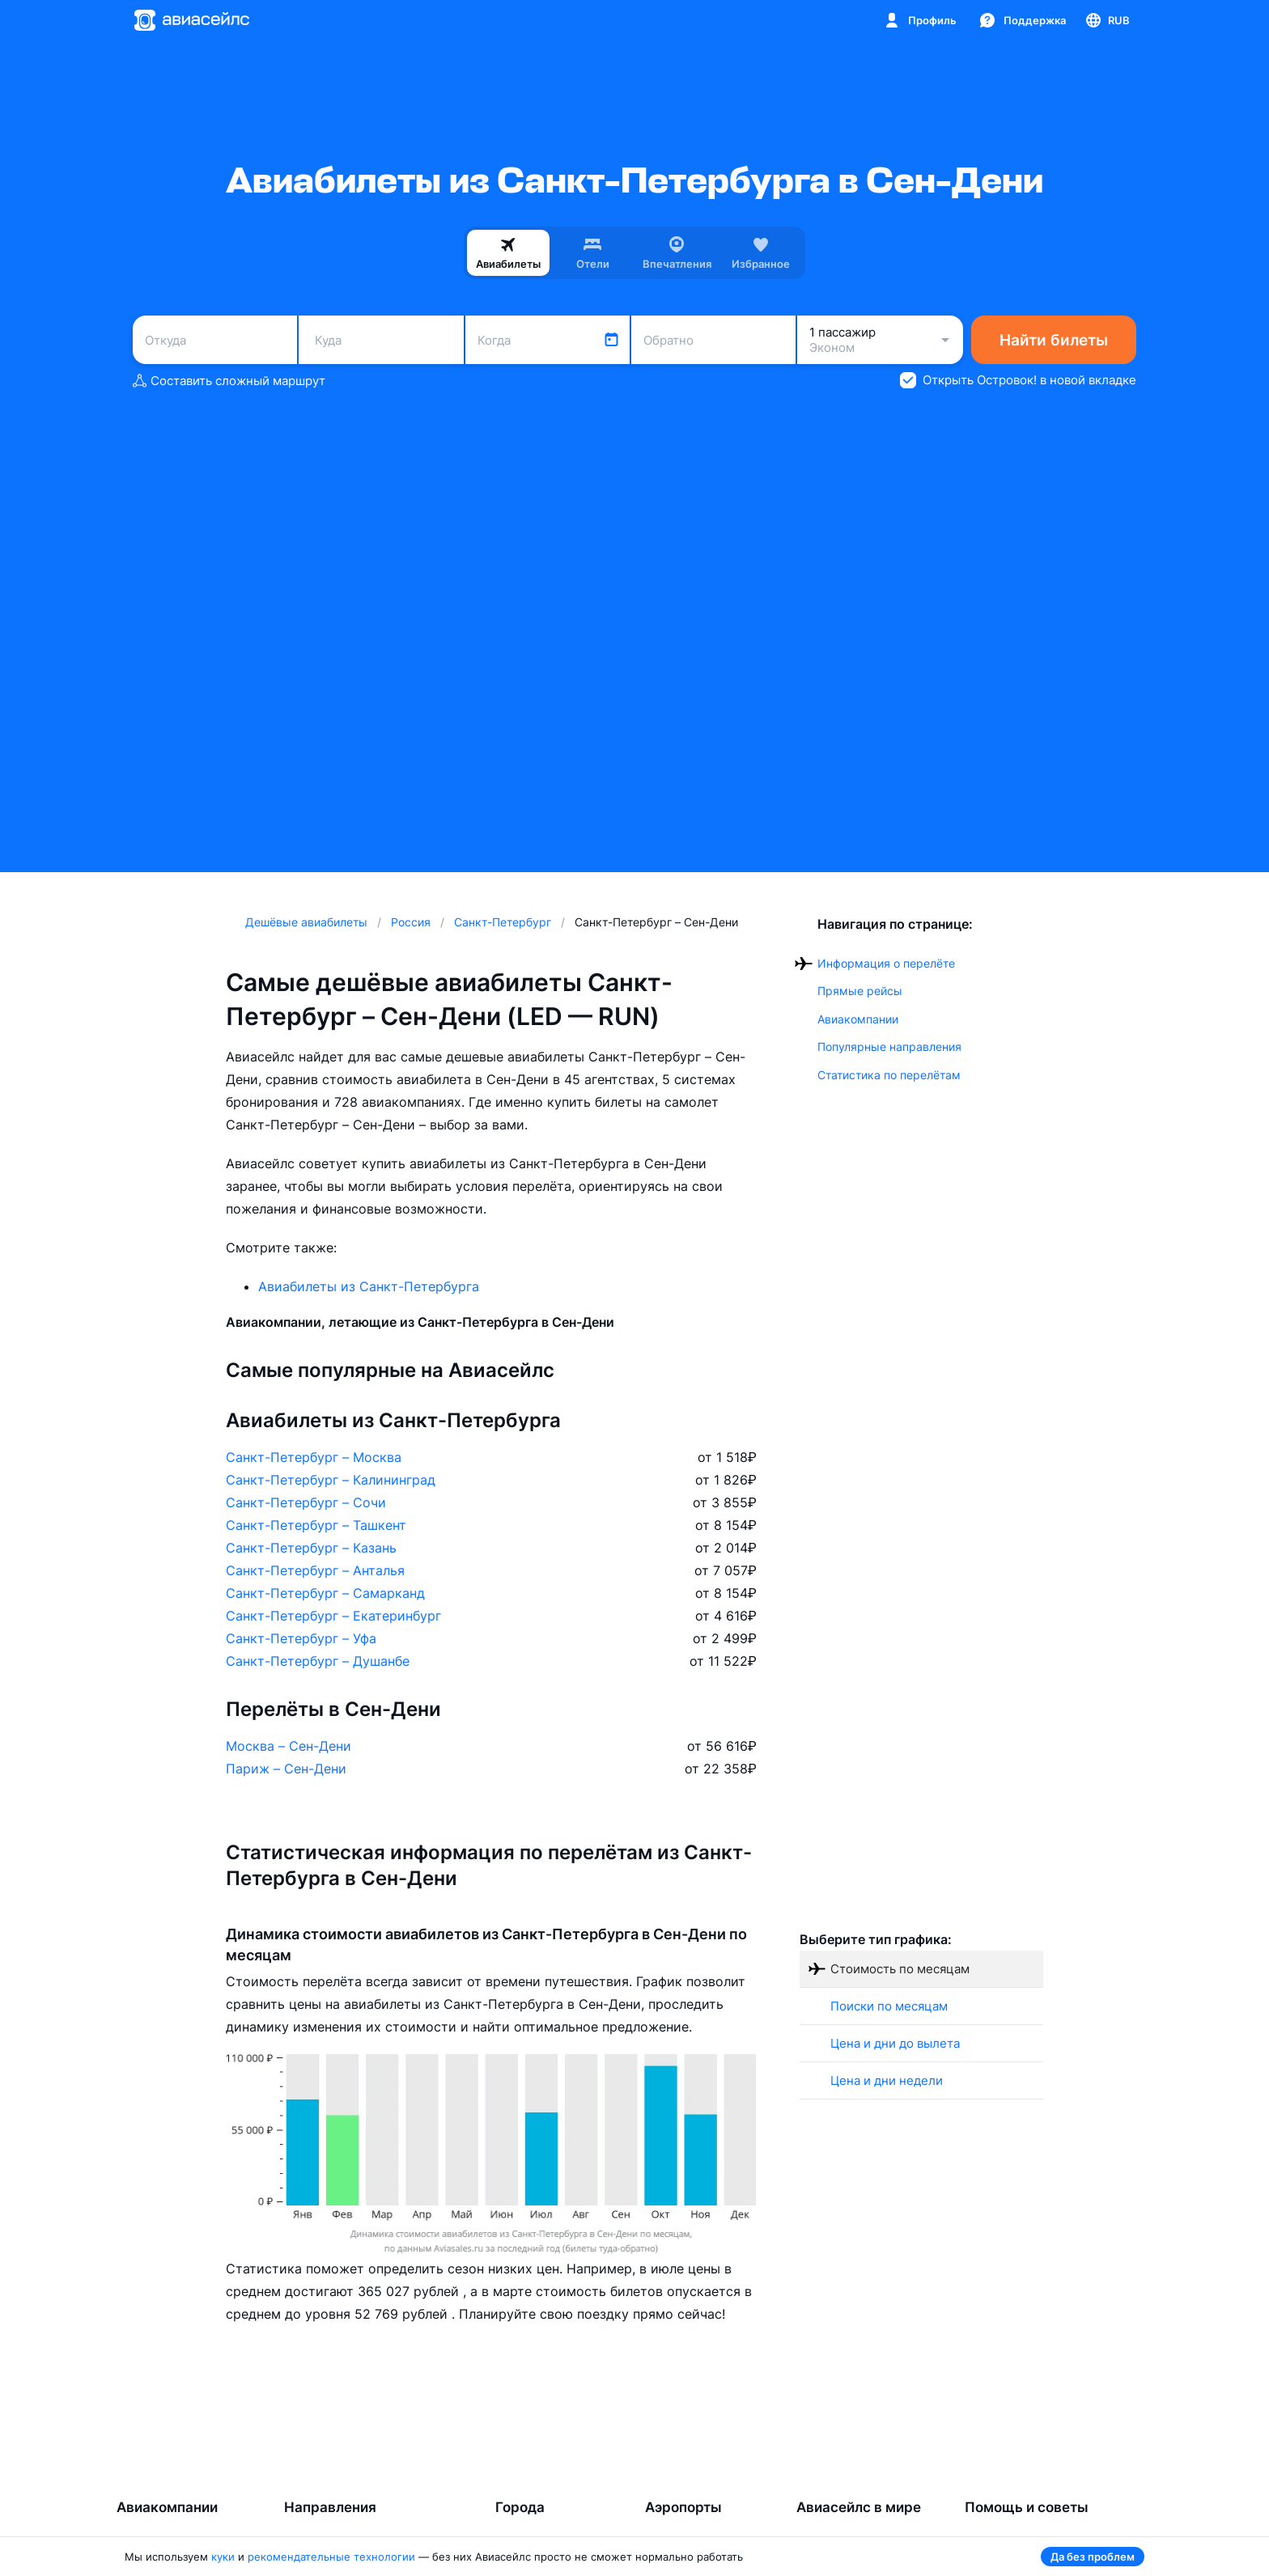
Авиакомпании (857, 1019)
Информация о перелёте (886, 963)
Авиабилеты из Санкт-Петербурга (368, 1286)
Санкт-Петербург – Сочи (306, 1502)
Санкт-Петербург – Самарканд (325, 1593)
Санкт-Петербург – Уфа (301, 1638)
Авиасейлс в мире (858, 2507)
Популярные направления (889, 1046)
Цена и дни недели (886, 2080)
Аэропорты (683, 2507)
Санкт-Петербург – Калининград (330, 1480)
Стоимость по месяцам (900, 1968)
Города (520, 2507)
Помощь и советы (1027, 2507)
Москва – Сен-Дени (288, 1746)
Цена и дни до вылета (895, 2043)
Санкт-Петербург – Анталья (315, 1570)
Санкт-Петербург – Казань (311, 1548)
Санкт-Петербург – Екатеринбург (333, 1616)
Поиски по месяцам (889, 2006)
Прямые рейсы (859, 991)
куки (223, 2556)
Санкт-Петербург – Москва (313, 1457)
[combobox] (215, 340)
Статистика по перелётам (889, 1075)
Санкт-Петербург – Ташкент (316, 1525)
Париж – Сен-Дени (286, 1768)
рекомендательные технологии (331, 2556)
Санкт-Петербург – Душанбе (318, 1661)
